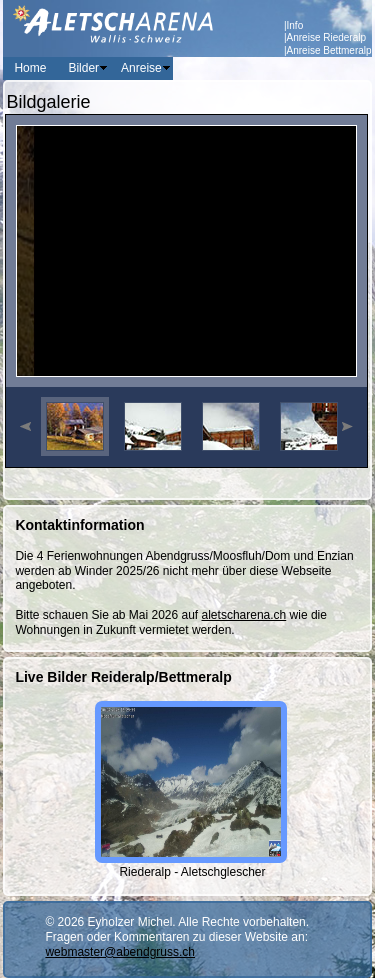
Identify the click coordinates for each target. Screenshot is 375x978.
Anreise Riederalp (327, 37)
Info (295, 25)
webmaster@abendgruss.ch (120, 952)
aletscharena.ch (244, 615)
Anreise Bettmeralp (329, 50)
